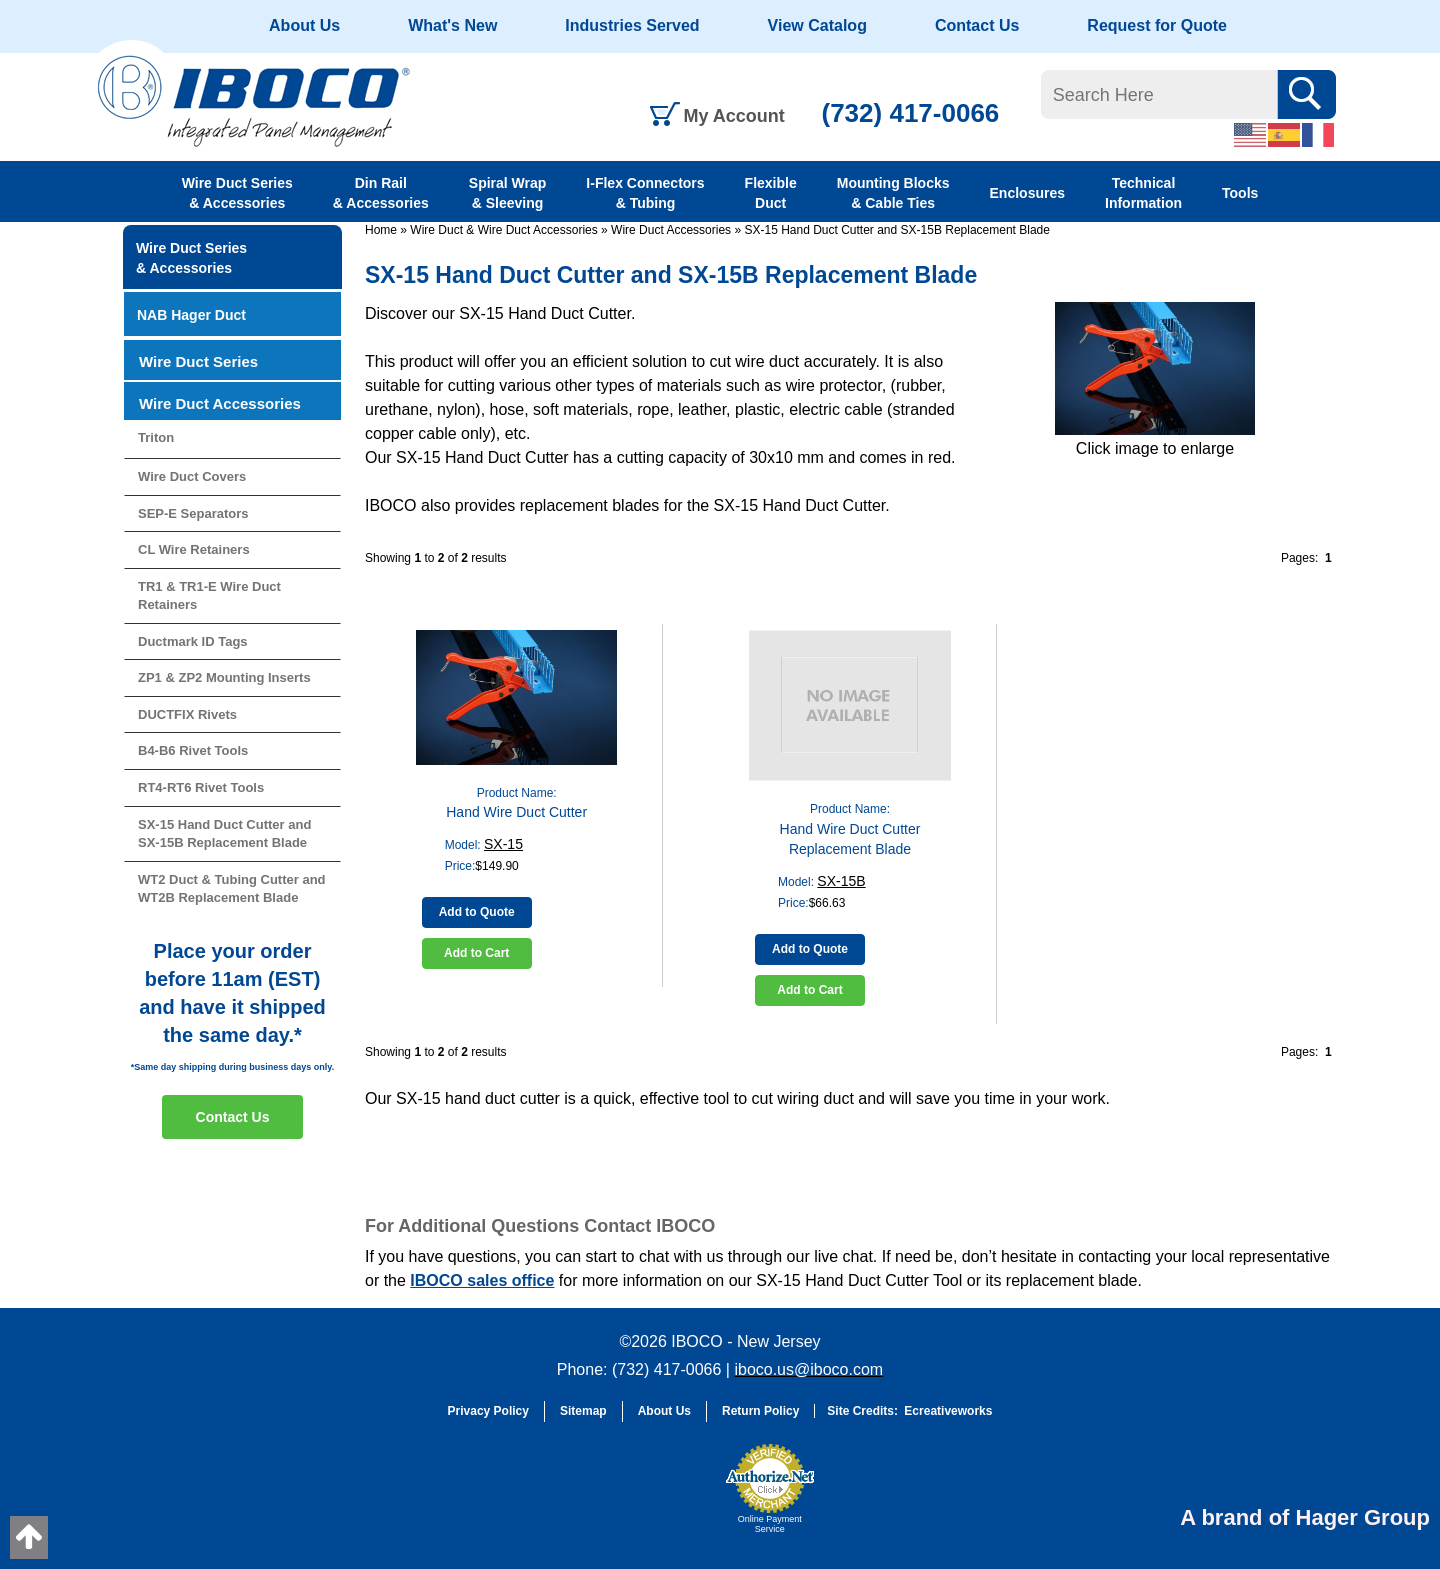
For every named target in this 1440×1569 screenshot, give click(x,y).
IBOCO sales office (482, 1280)
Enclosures (1027, 193)
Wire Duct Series (198, 361)
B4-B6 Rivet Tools (193, 750)
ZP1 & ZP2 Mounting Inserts (224, 677)
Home (381, 230)
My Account (734, 116)
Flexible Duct (771, 193)
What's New (452, 25)
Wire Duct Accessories (671, 230)
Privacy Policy (488, 1411)
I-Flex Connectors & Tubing (645, 193)
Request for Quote (1157, 25)
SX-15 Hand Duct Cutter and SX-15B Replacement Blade (897, 230)
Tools (1240, 193)
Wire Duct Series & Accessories (237, 193)
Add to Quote (477, 912)
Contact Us (977, 25)
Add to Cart (476, 953)
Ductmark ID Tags (193, 641)
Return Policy (760, 1411)
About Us (304, 25)
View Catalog (817, 25)
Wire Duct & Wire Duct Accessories (503, 230)
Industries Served (632, 25)
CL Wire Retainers (194, 549)
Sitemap (583, 1411)
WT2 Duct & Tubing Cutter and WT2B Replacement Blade (232, 889)
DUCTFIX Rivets (187, 714)
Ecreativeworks (948, 1411)
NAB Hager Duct (191, 315)
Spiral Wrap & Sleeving (508, 193)
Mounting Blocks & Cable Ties (893, 193)
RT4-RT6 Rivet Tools (201, 787)
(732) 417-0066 (911, 113)
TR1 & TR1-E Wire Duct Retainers (209, 596)
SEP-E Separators (193, 513)
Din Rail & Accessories (381, 193)
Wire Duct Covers (192, 476)
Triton (156, 437)
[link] (665, 1498)
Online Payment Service (770, 1524)
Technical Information (1143, 193)
